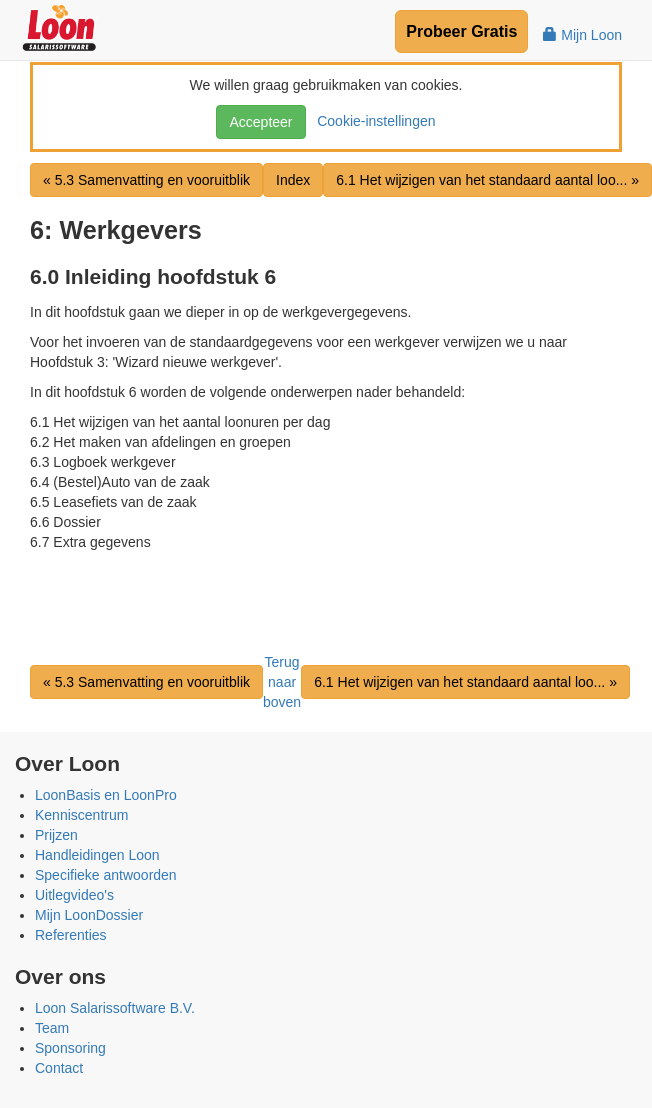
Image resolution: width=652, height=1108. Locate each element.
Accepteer (260, 122)
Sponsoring (70, 1048)
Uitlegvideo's (74, 895)
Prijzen (56, 835)
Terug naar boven (282, 682)
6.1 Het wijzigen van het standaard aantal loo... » (465, 682)
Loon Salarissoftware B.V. (115, 1008)
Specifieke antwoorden (106, 875)
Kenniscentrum (81, 815)
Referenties (71, 935)
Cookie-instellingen (372, 121)
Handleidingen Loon (97, 855)
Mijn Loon (582, 35)
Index (293, 180)
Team (52, 1028)
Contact (59, 1068)
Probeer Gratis (461, 31)
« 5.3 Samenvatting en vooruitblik (146, 180)
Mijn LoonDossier (89, 915)
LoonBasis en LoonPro (106, 795)
